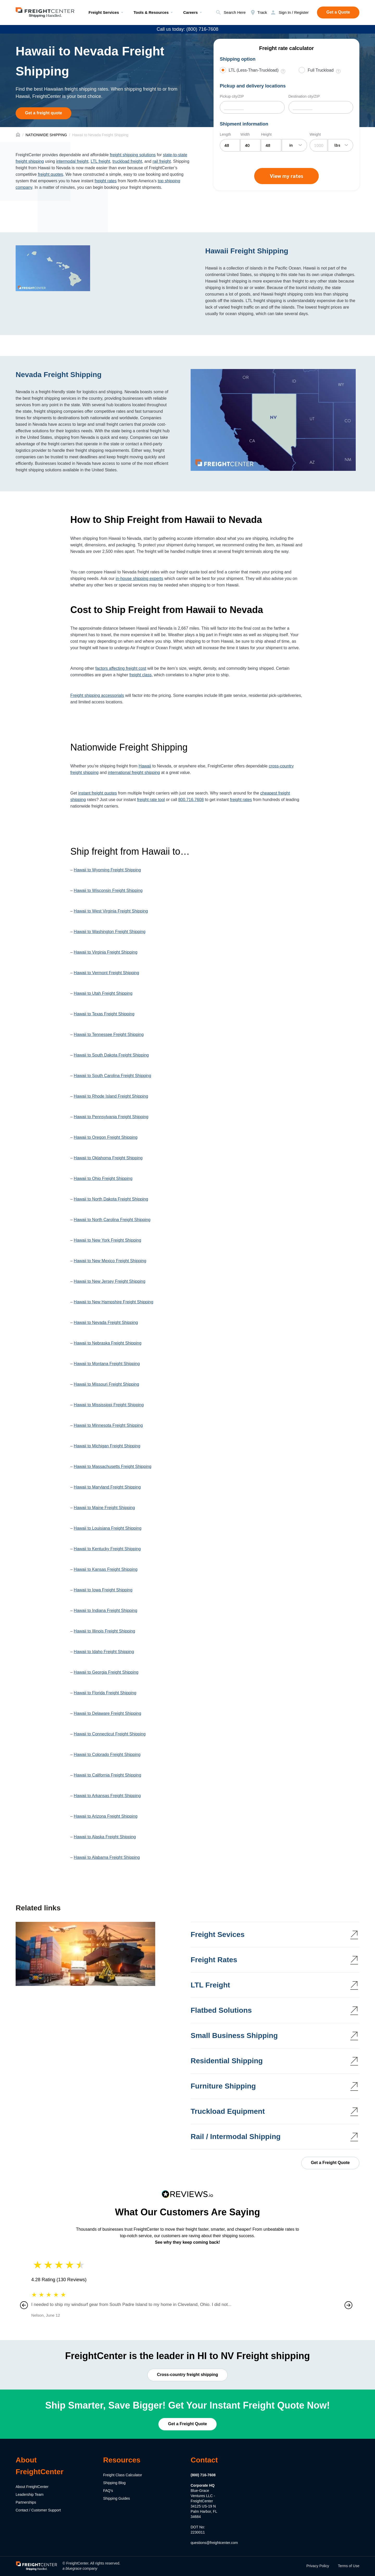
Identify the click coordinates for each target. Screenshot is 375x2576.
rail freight (162, 161)
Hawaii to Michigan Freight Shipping (107, 1446)
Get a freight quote (43, 113)
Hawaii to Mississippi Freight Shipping (109, 1405)
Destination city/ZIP (304, 96)
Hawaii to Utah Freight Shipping (103, 993)
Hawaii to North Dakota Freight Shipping (111, 1199)
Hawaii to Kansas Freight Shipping (106, 1569)
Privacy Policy (318, 2566)
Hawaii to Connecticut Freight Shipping (110, 1734)
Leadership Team (29, 2494)
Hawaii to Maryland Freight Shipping (107, 1487)
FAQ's (108, 2491)
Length (225, 134)
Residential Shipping (227, 2061)
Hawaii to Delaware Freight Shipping (107, 1713)
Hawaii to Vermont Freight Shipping (106, 973)
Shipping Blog (114, 2483)
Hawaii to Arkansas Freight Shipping (107, 1795)
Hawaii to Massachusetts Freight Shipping (112, 1466)
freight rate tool (151, 799)
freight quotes (50, 174)
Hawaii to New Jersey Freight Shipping (109, 1281)
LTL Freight (210, 1985)
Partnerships (26, 2502)
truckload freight (127, 161)
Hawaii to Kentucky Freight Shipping (107, 1549)
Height (266, 134)
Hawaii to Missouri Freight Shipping (106, 1384)
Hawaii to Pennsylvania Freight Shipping (111, 1117)
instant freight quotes (97, 793)
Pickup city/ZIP (232, 96)
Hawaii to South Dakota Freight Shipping (111, 1055)
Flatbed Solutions (221, 2010)
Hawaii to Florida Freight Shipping (105, 1693)
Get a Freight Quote (330, 2162)
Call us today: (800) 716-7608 (187, 29)
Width (245, 134)
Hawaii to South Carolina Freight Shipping (112, 1075)
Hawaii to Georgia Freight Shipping (106, 1672)
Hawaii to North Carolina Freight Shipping (112, 1219)
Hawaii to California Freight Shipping (107, 1775)
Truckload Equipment (228, 2111)
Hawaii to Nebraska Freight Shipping (107, 1343)
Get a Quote (338, 12)
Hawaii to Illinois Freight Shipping (104, 1631)
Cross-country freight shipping (187, 2374)
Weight (315, 134)
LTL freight (100, 161)
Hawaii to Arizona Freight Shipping (106, 1816)
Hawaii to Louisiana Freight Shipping (107, 1528)
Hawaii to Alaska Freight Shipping (105, 1837)
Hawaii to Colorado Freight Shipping (107, 1754)
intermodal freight (72, 161)
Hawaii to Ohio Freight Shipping (103, 1178)
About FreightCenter (32, 2487)
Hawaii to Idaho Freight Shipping (104, 1651)
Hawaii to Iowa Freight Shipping (103, 1590)
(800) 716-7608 (203, 2475)
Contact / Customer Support (38, 2510)
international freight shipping (134, 772)
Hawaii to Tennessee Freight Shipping (108, 1034)
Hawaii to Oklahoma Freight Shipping (108, 1158)
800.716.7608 (191, 799)
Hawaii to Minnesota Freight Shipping (108, 1425)
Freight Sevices (218, 1934)
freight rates (105, 181)
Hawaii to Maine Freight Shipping (104, 1507)
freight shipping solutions (133, 155)
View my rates (286, 175)
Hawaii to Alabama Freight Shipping (107, 1857)
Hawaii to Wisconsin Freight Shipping (108, 890)
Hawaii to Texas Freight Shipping (104, 1014)
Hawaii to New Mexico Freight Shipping (110, 1261)
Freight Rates (214, 1960)
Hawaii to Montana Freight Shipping (107, 1363)
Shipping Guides (116, 2498)
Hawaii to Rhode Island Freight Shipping (111, 1096)
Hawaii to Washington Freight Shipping (109, 931)
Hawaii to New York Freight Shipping (107, 1240)
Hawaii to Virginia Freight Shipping (105, 952)
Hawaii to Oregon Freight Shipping (106, 1137)
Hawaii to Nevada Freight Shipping (106, 1322)
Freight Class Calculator (122, 2475)
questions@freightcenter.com (214, 2543)
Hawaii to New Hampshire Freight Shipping (113, 1302)
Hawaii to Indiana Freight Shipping (105, 1610)
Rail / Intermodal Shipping (235, 2137)
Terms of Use (348, 2566)
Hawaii (145, 766)
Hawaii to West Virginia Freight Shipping (111, 911)
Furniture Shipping (223, 2086)
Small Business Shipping (234, 2035)
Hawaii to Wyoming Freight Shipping (107, 870)
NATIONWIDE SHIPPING (46, 135)
